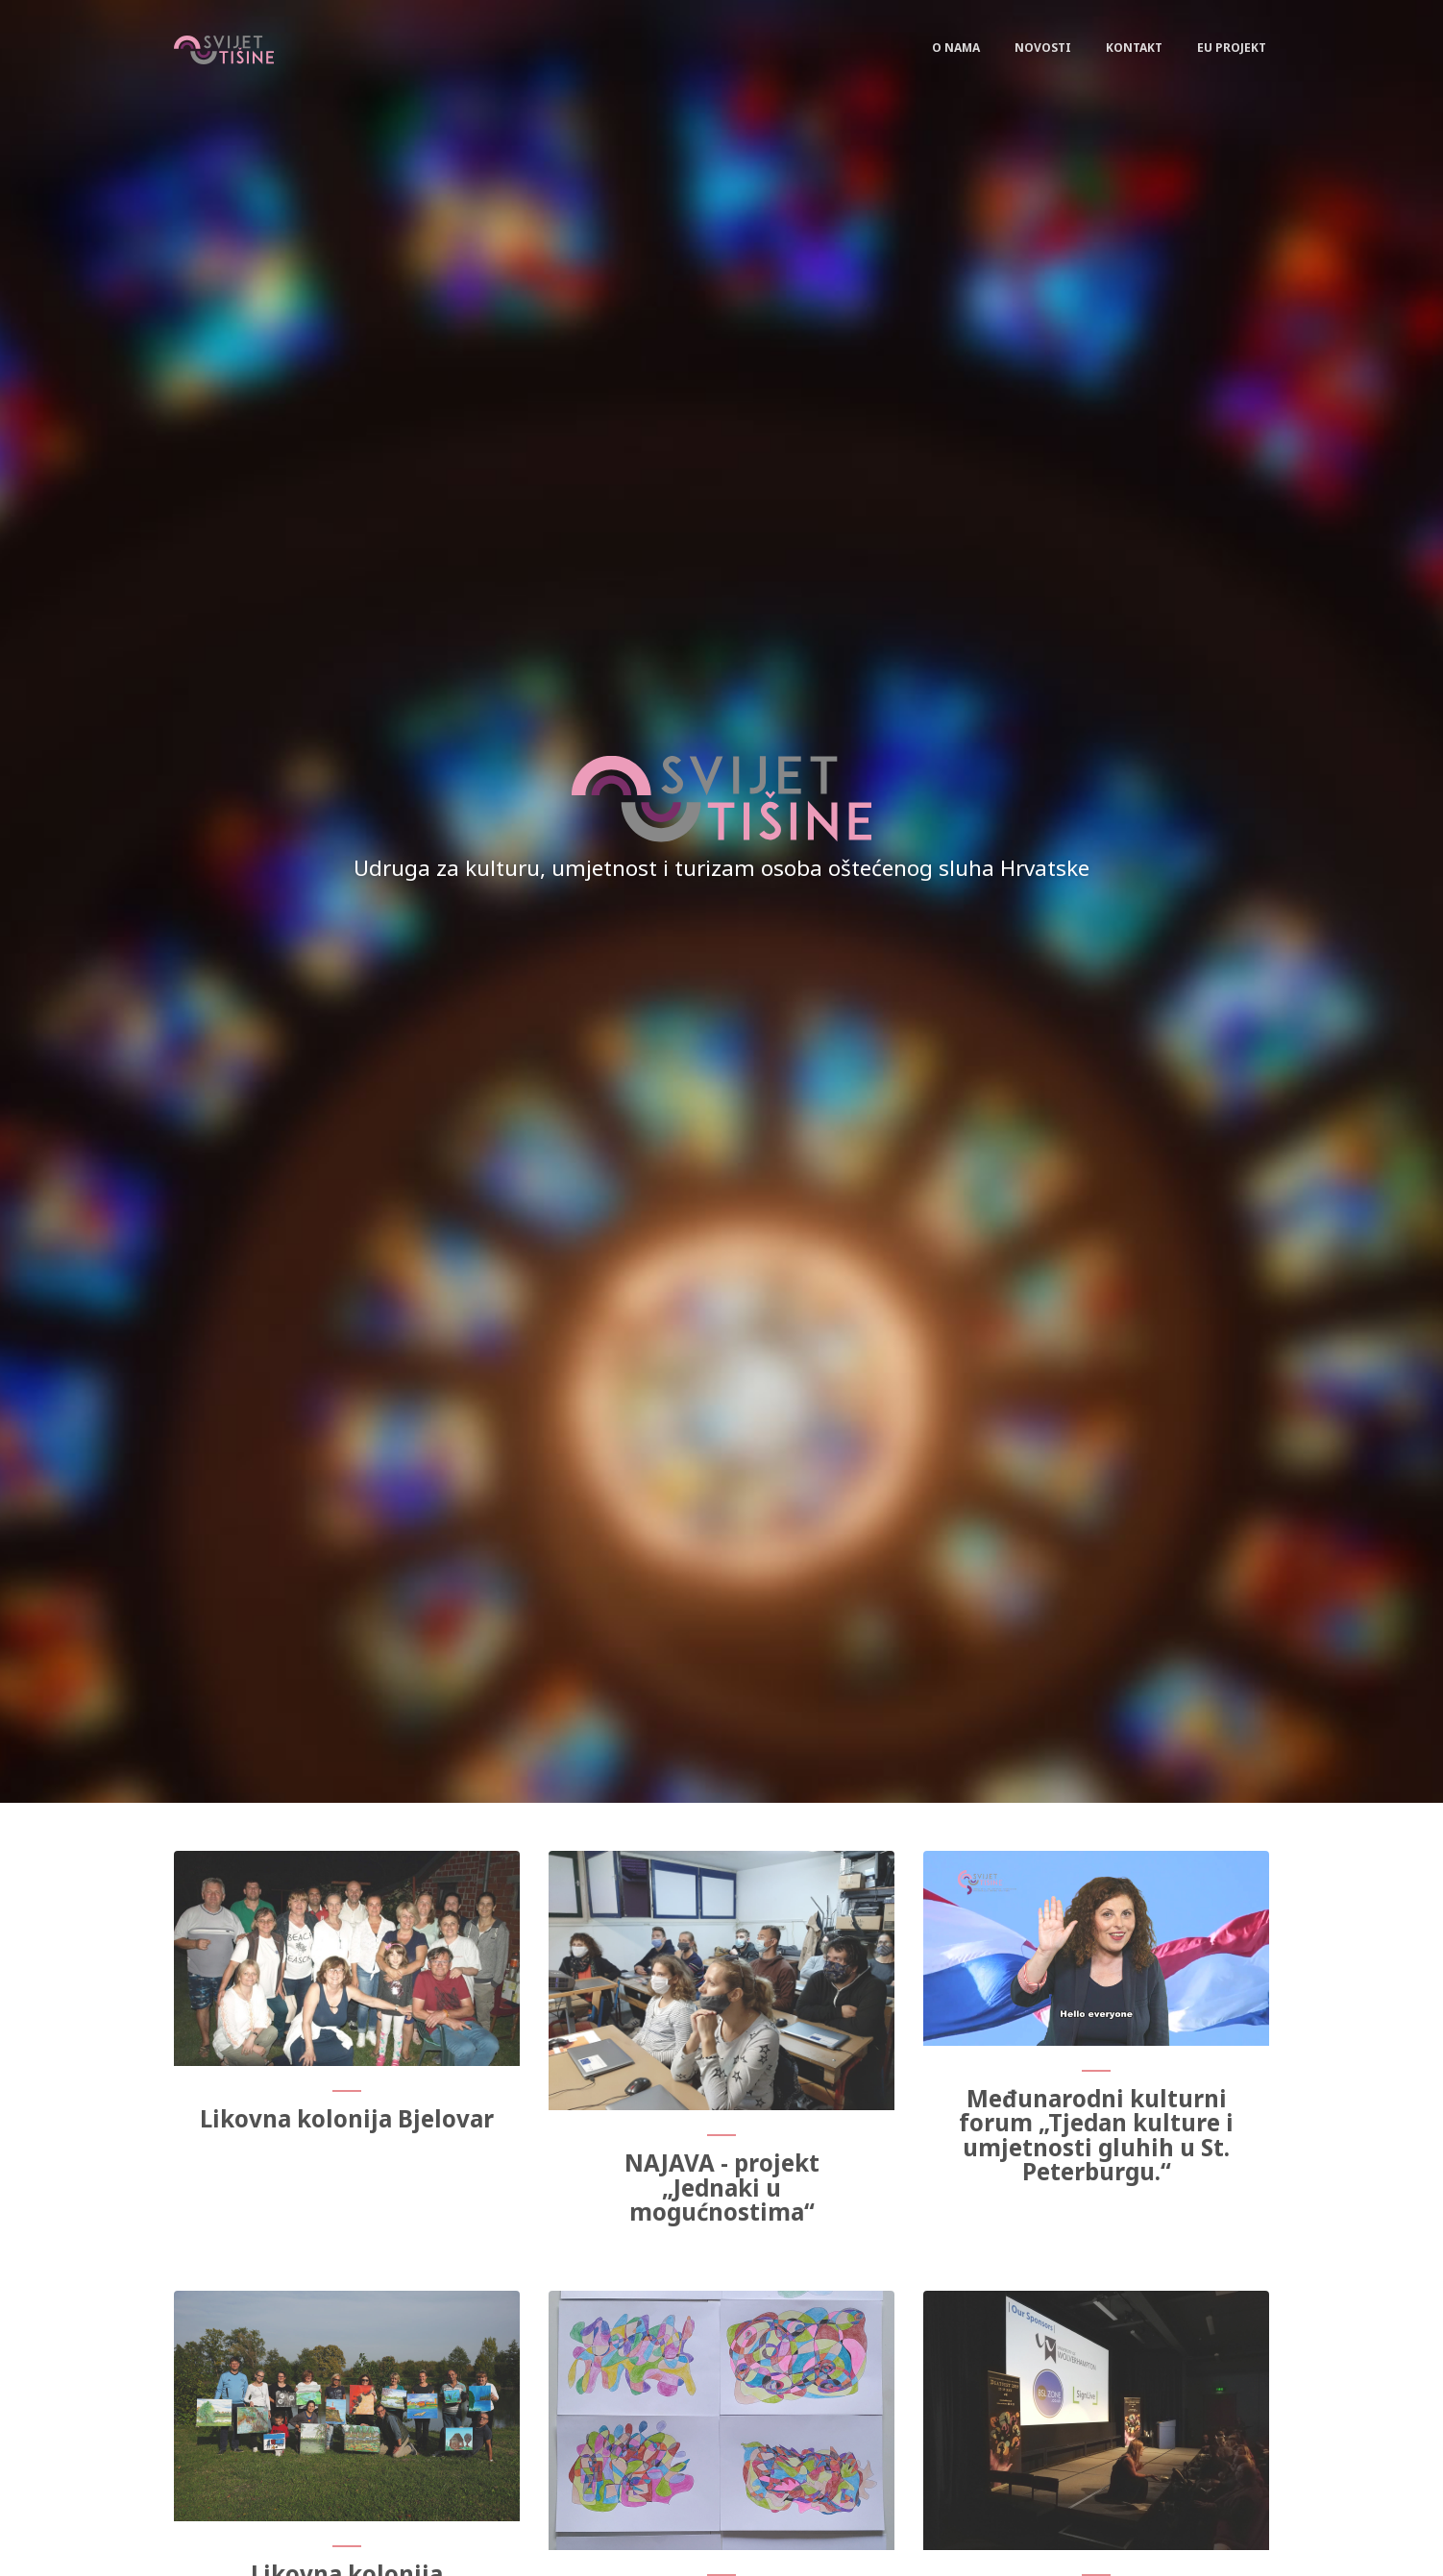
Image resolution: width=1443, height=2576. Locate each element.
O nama (956, 47)
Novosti (1043, 47)
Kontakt (1134, 47)
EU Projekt (1231, 47)
